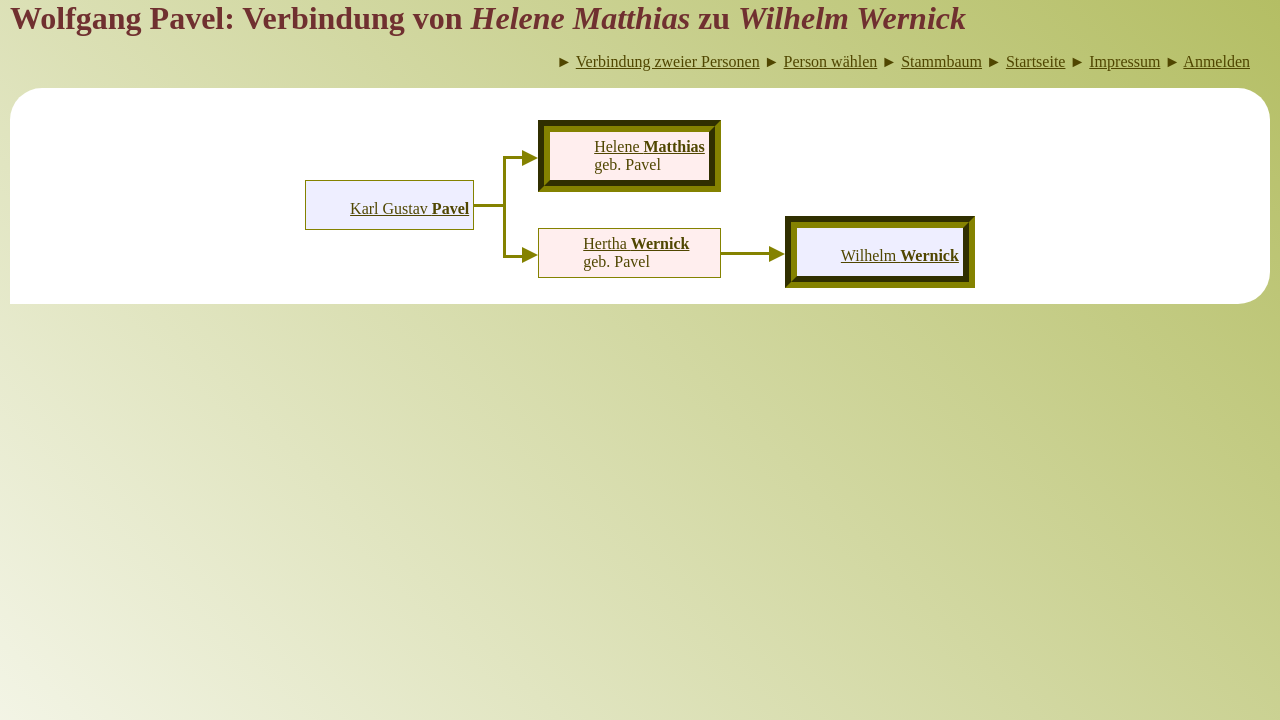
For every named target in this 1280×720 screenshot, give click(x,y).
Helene (649, 146)
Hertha (636, 243)
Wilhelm (900, 255)
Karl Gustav (409, 208)
